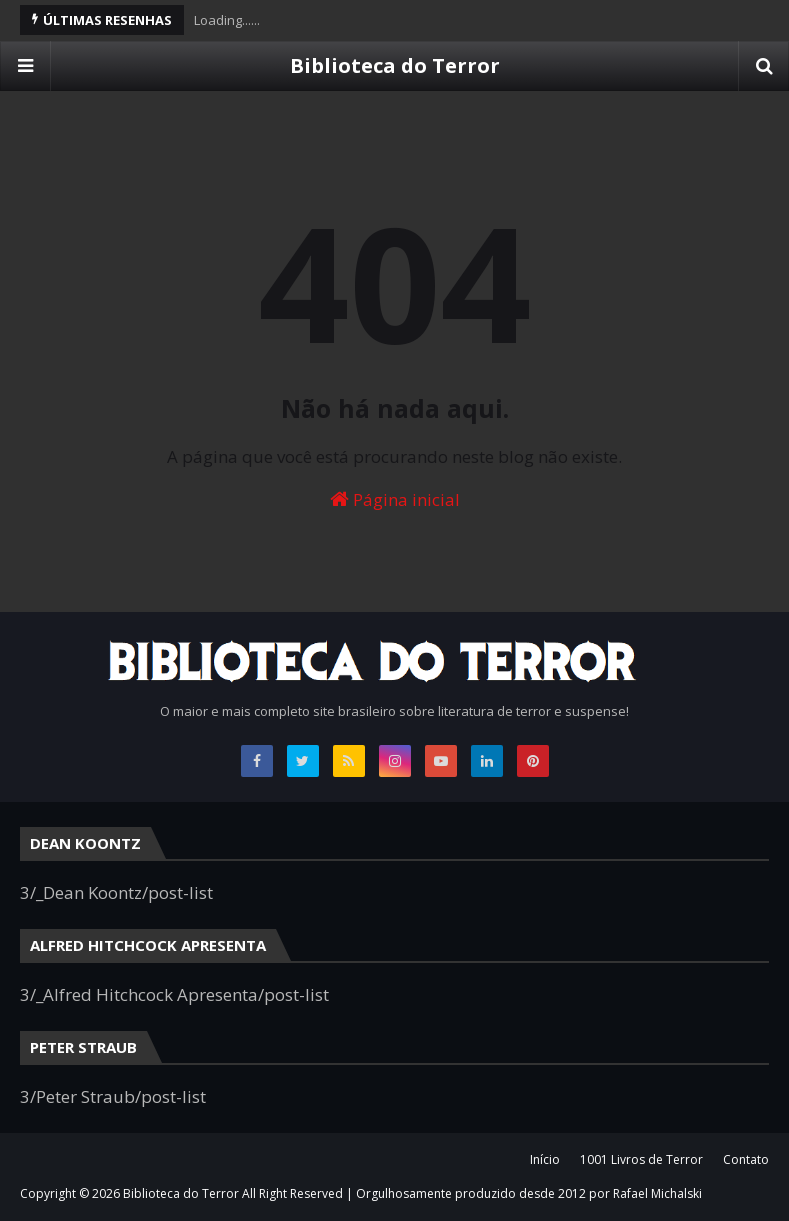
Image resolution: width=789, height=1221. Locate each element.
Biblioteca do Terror (395, 65)
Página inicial (395, 499)
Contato (746, 1159)
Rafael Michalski (657, 1193)
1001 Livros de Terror (641, 1159)
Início (545, 1159)
